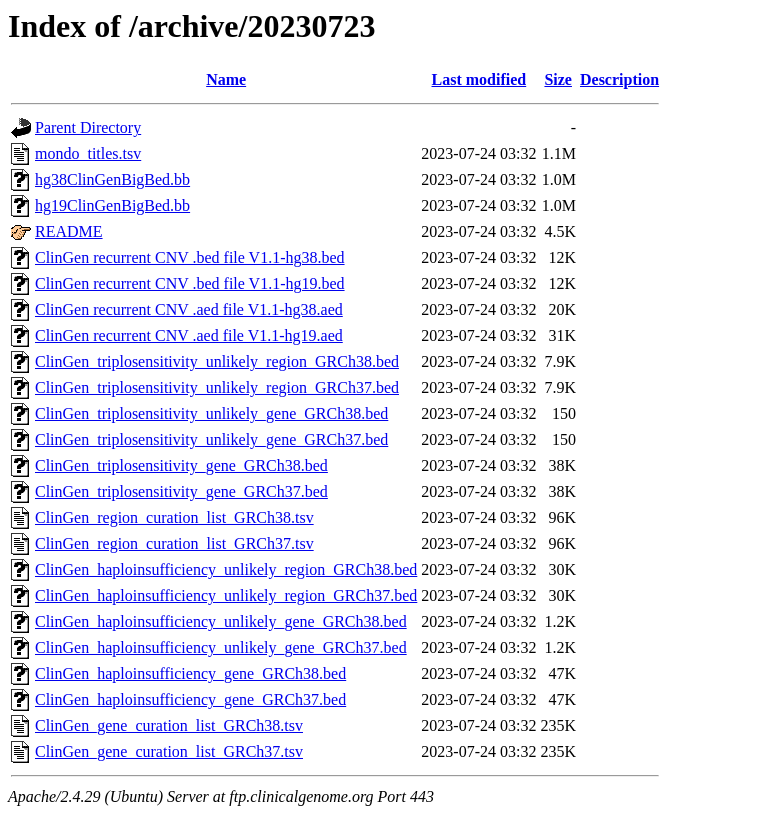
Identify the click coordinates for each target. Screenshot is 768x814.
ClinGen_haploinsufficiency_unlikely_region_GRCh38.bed (226, 569)
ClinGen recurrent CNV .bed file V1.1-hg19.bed (190, 283)
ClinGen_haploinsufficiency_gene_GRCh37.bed (190, 699)
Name (226, 79)
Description (619, 79)
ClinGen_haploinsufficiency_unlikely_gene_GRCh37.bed (221, 647)
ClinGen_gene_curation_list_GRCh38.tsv (169, 725)
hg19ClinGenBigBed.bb (112, 205)
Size (558, 79)
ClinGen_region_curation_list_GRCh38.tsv (174, 517)
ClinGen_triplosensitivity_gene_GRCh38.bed (181, 465)
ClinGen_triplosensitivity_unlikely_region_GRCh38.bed (217, 361)
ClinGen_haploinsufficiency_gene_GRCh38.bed (190, 673)
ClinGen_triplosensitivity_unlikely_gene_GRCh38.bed (211, 413)
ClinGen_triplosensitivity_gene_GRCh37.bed (181, 491)
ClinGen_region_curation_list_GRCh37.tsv (174, 543)
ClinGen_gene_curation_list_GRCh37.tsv (169, 751)
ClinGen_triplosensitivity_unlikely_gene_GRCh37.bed (211, 439)
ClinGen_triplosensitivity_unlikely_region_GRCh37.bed (217, 387)
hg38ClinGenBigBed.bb (112, 179)
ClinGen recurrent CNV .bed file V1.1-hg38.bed (190, 257)
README (69, 231)
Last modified (479, 79)
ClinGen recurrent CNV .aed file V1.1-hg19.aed (189, 335)
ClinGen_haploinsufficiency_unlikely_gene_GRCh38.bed (221, 621)
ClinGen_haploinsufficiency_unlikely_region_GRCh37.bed (226, 595)
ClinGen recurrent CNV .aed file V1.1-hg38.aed (189, 309)
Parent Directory (88, 127)
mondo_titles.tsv (88, 153)
